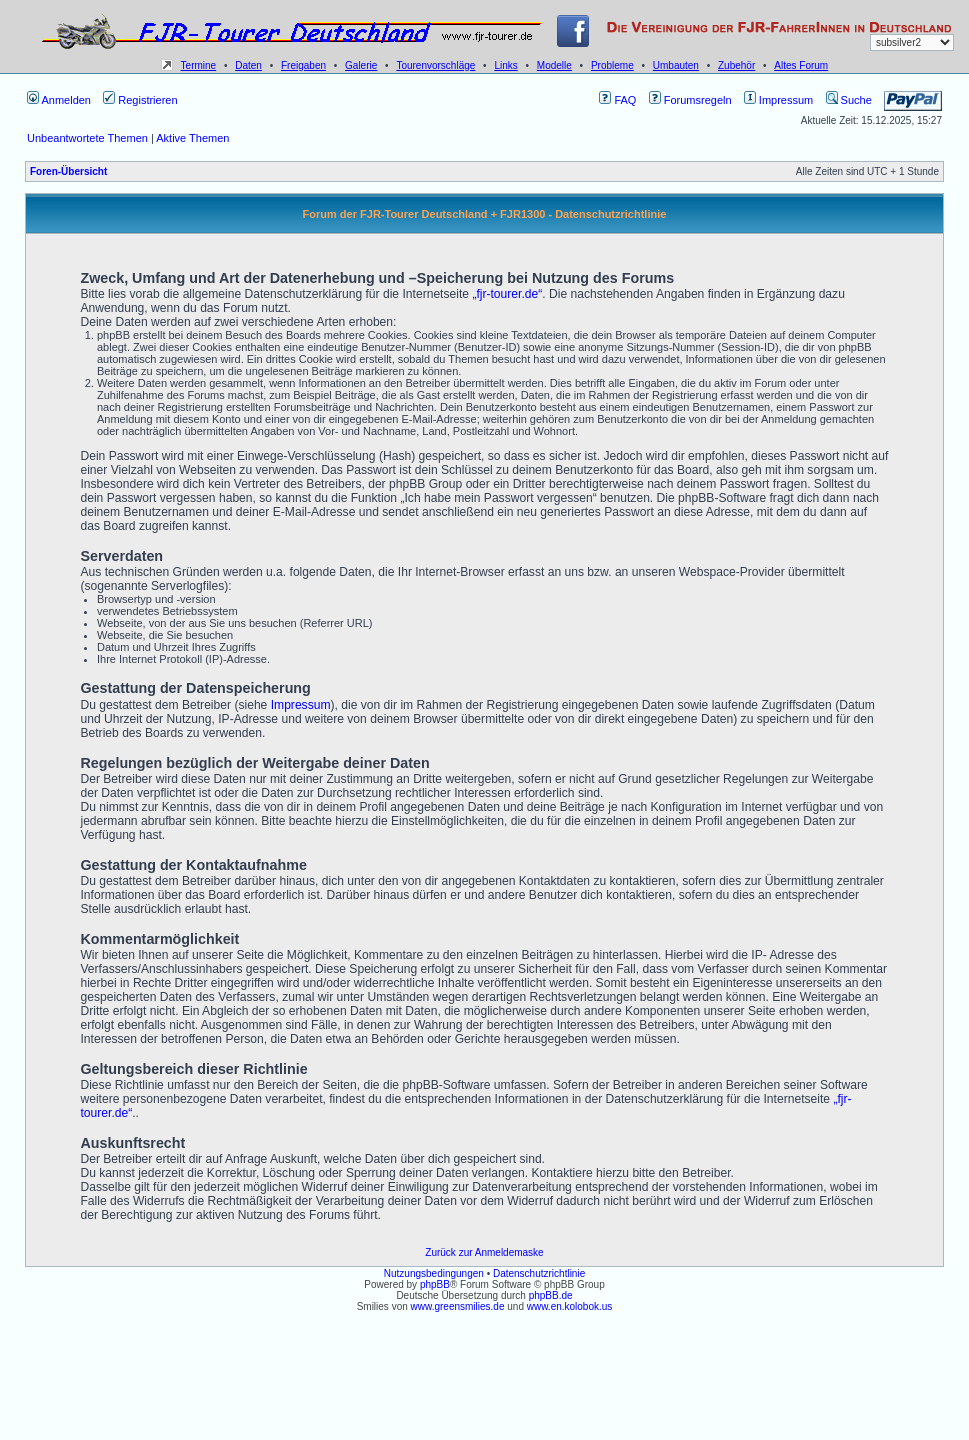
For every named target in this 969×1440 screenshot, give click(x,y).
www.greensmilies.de (458, 1306)
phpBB (435, 1284)
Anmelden (59, 100)
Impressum (778, 100)
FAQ (617, 100)
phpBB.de (551, 1295)
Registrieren (140, 100)
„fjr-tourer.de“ (507, 294)
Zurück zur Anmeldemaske (484, 1252)
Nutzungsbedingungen (434, 1273)
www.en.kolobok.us (570, 1306)
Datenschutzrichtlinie (539, 1273)
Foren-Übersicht (68, 171)
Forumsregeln (690, 100)
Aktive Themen (192, 138)
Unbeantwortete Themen (87, 138)
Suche (849, 100)
